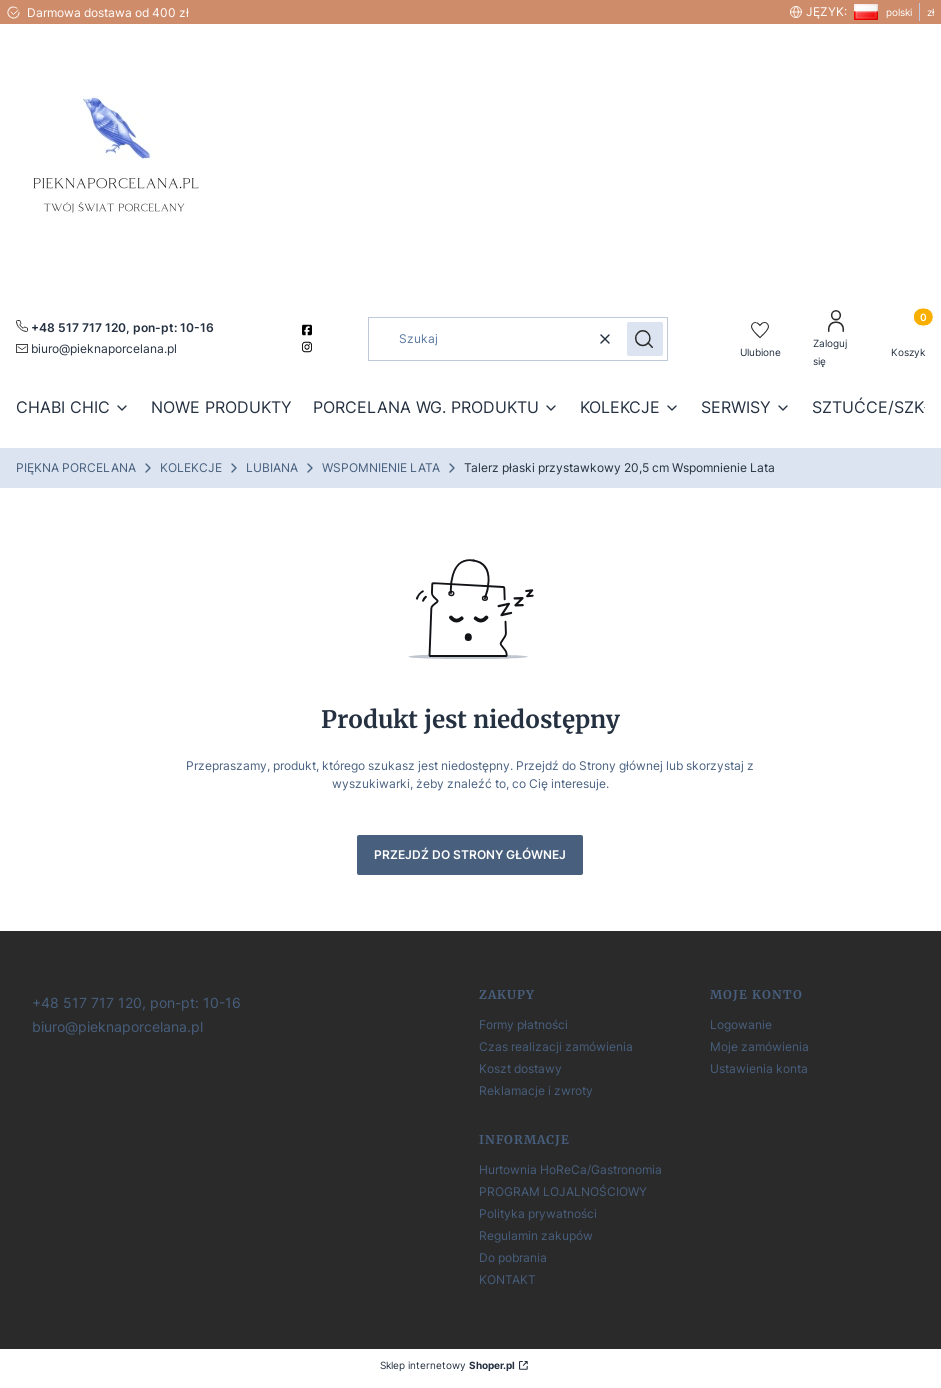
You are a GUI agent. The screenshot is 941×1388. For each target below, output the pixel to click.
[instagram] (309, 347)
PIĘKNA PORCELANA (76, 467)
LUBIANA (272, 467)
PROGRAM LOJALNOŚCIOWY (563, 1191)
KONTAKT (507, 1279)
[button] (645, 339)
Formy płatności (523, 1024)
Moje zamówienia (759, 1046)
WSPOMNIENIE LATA (381, 467)
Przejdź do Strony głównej (470, 854)
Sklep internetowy (447, 1365)
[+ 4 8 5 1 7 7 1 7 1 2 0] (134, 1001)
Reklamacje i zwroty (536, 1090)
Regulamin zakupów (536, 1235)
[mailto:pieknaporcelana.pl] (96, 348)
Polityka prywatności (538, 1213)
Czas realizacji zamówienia (556, 1046)
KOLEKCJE (191, 467)
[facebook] (309, 330)
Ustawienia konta (759, 1068)
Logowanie (741, 1024)
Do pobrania (513, 1257)
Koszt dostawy (520, 1068)
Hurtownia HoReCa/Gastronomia (570, 1169)
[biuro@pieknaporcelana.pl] (115, 1025)
